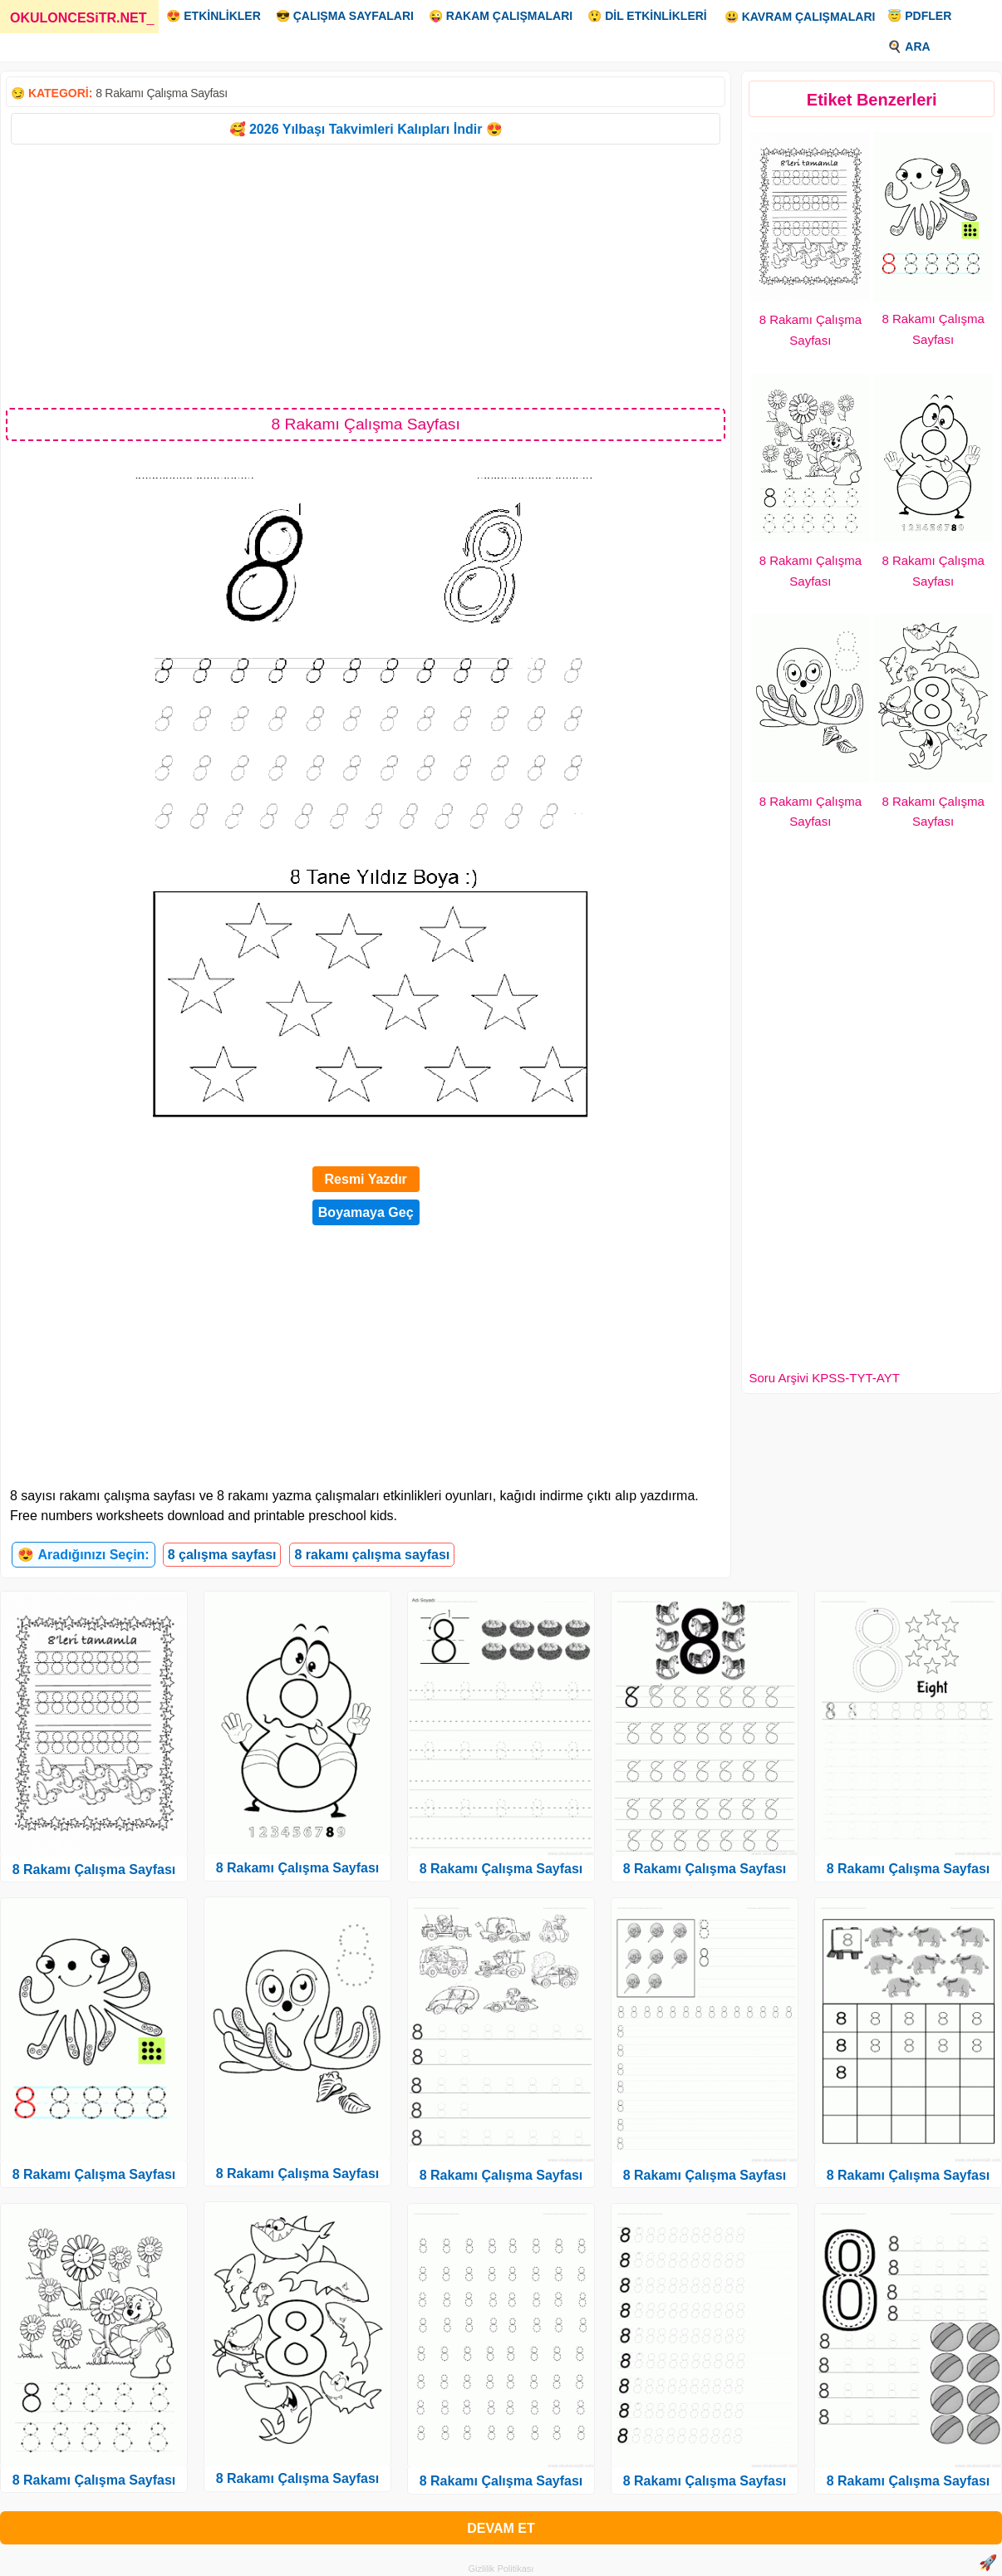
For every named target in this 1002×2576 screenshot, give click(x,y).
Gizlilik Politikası (501, 2569)
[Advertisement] (365, 275)
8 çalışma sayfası (222, 1555)
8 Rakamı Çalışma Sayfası (162, 93)
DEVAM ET (500, 2528)
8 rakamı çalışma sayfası (371, 1555)
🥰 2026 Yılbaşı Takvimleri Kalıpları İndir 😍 (366, 129)
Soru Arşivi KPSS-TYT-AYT (824, 1378)
